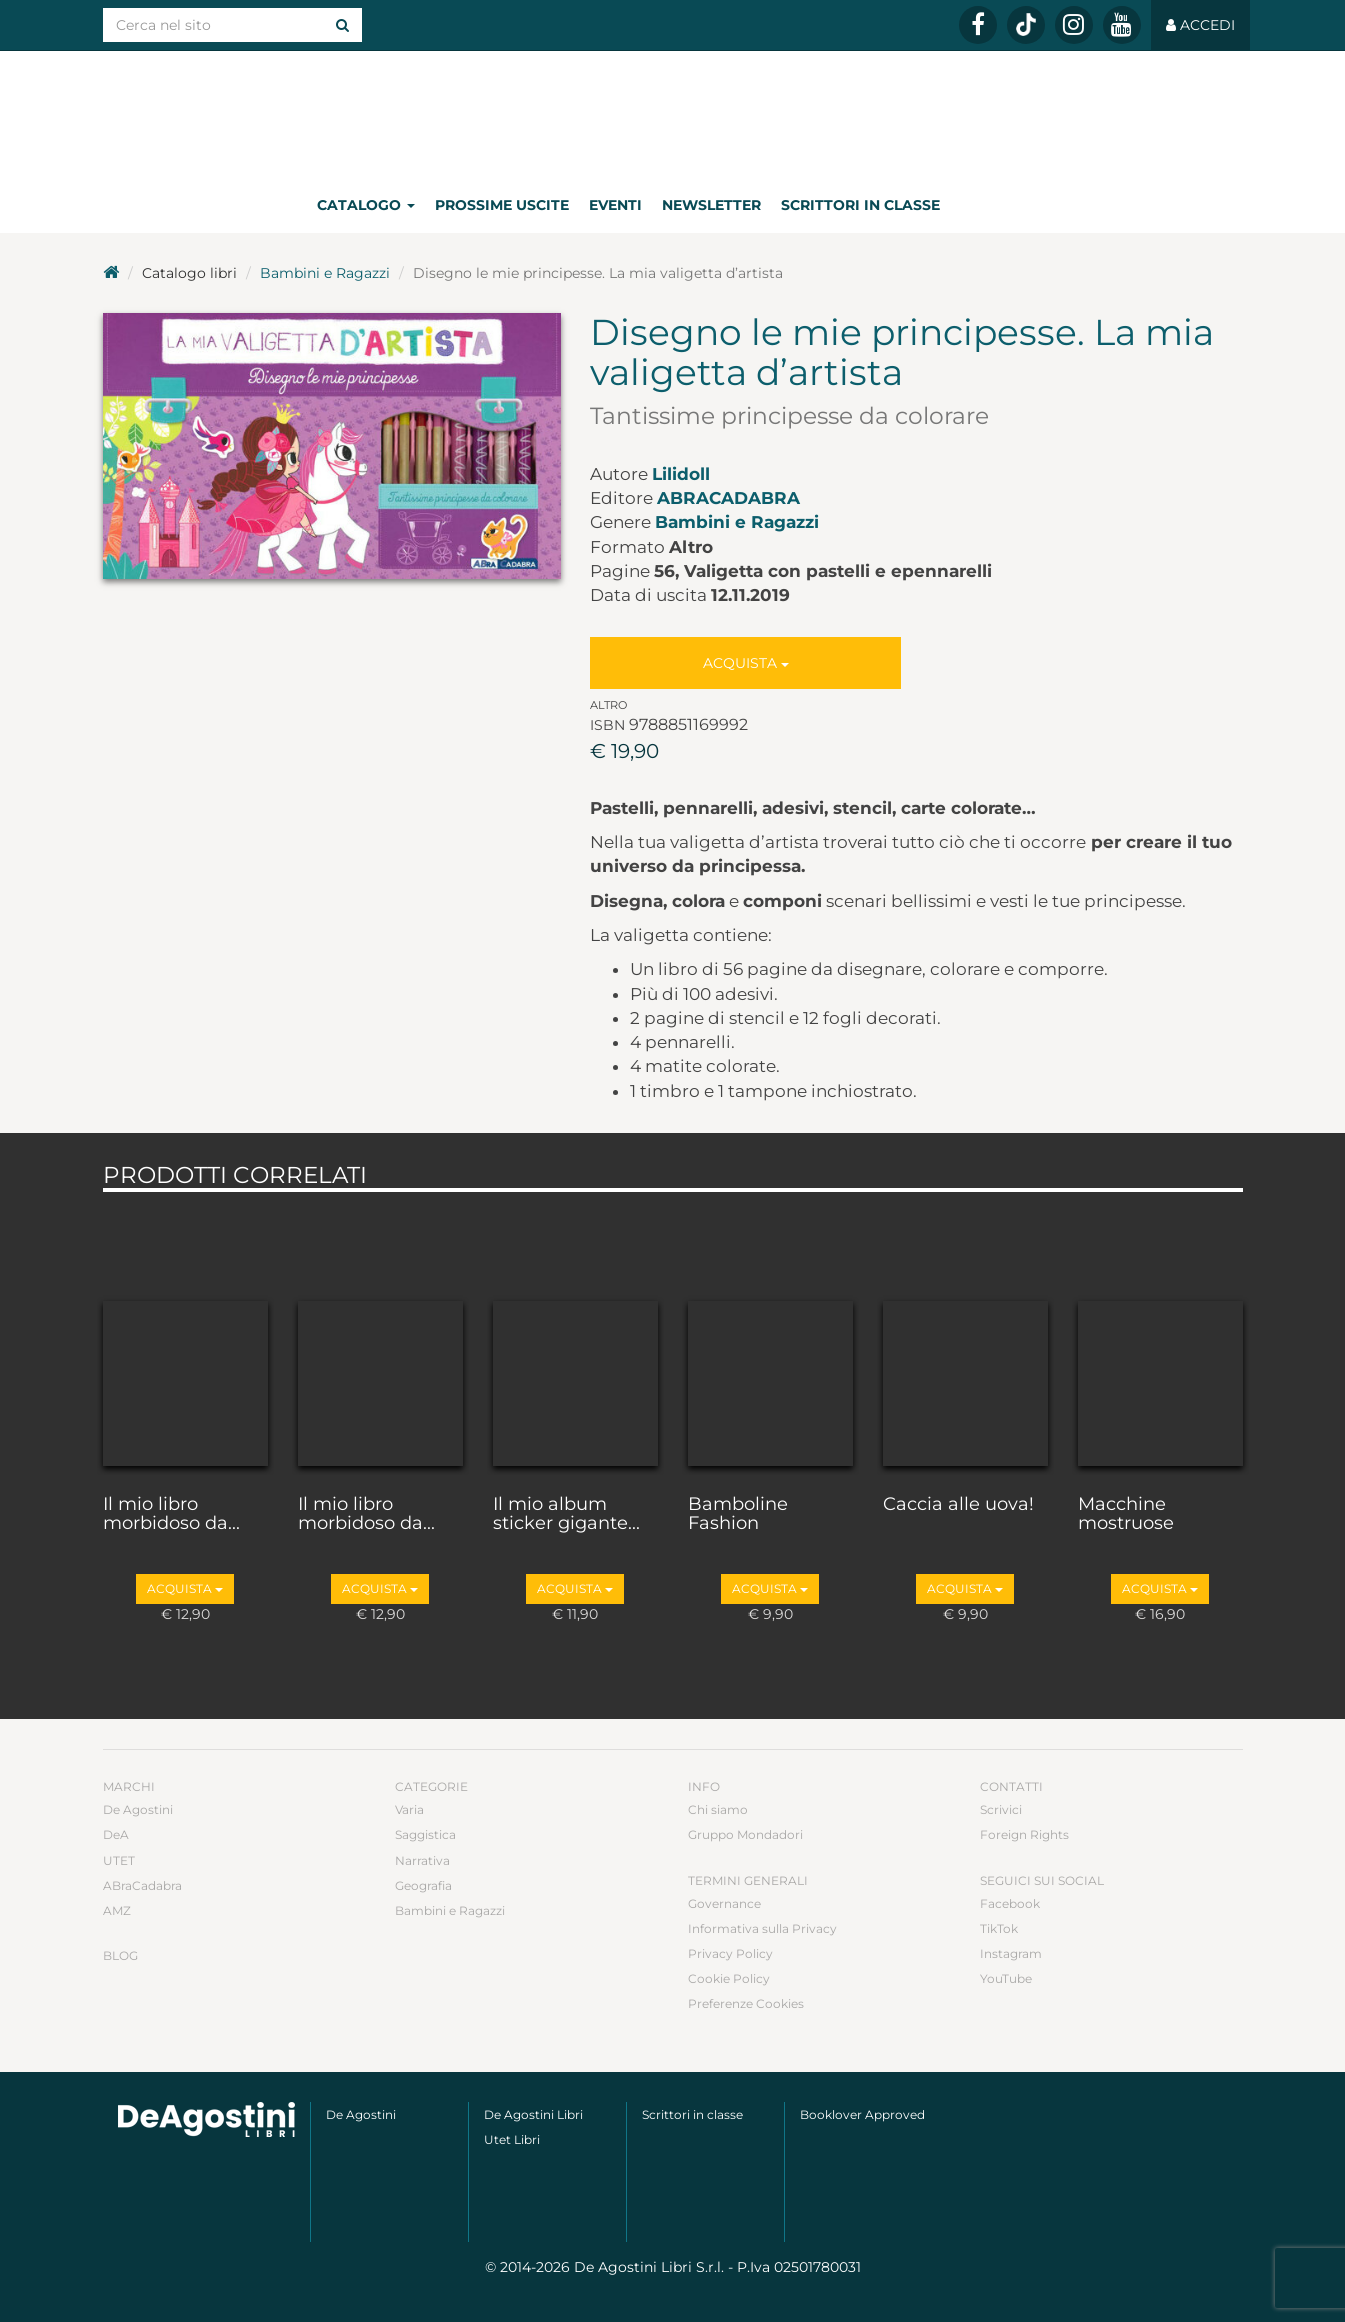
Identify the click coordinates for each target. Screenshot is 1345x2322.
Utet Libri (512, 2139)
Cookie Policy (729, 1978)
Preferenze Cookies (746, 2003)
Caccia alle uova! (958, 1505)
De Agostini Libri (533, 2114)
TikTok (999, 1928)
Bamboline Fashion (738, 1515)
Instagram (1011, 1953)
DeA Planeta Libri (673, 113)
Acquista (746, 663)
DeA (116, 1834)
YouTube (1006, 1978)
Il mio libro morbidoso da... (171, 1515)
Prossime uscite (502, 205)
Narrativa (422, 1860)
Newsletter (711, 205)
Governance (724, 1903)
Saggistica (425, 1834)
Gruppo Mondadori (745, 1834)
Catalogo (366, 205)
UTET (119, 1860)
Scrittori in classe (860, 205)
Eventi (615, 205)
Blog (120, 1955)
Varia (409, 1809)
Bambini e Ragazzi (325, 273)
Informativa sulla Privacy (762, 1928)
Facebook (1010, 1903)
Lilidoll (681, 474)
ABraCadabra (728, 498)
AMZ (117, 1910)
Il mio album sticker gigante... (566, 1515)
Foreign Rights (1024, 1834)
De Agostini (138, 1809)
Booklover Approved (862, 2114)
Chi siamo (718, 1809)
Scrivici (1001, 1809)
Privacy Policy (730, 1953)
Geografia (423, 1885)
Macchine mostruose (1126, 1515)
